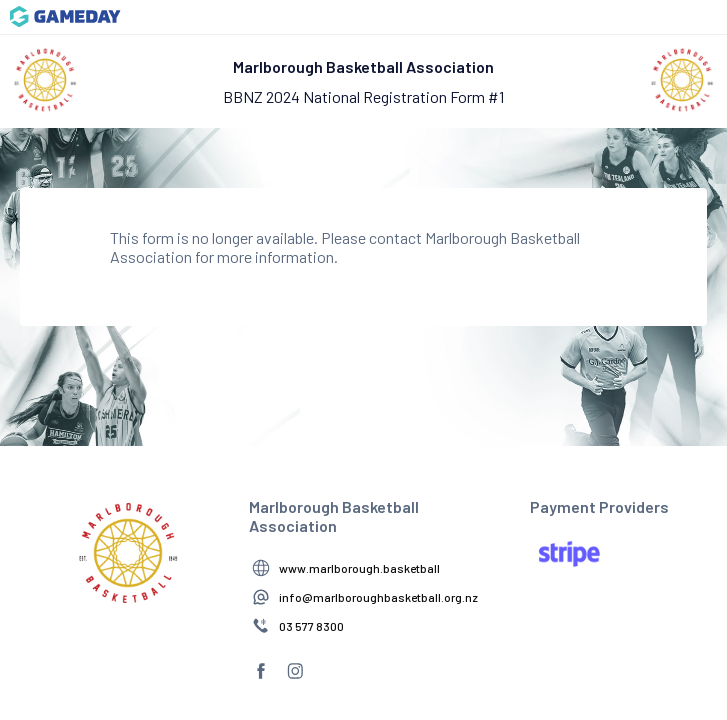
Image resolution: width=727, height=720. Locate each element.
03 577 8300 (311, 626)
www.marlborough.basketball (359, 568)
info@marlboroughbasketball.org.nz (378, 597)
